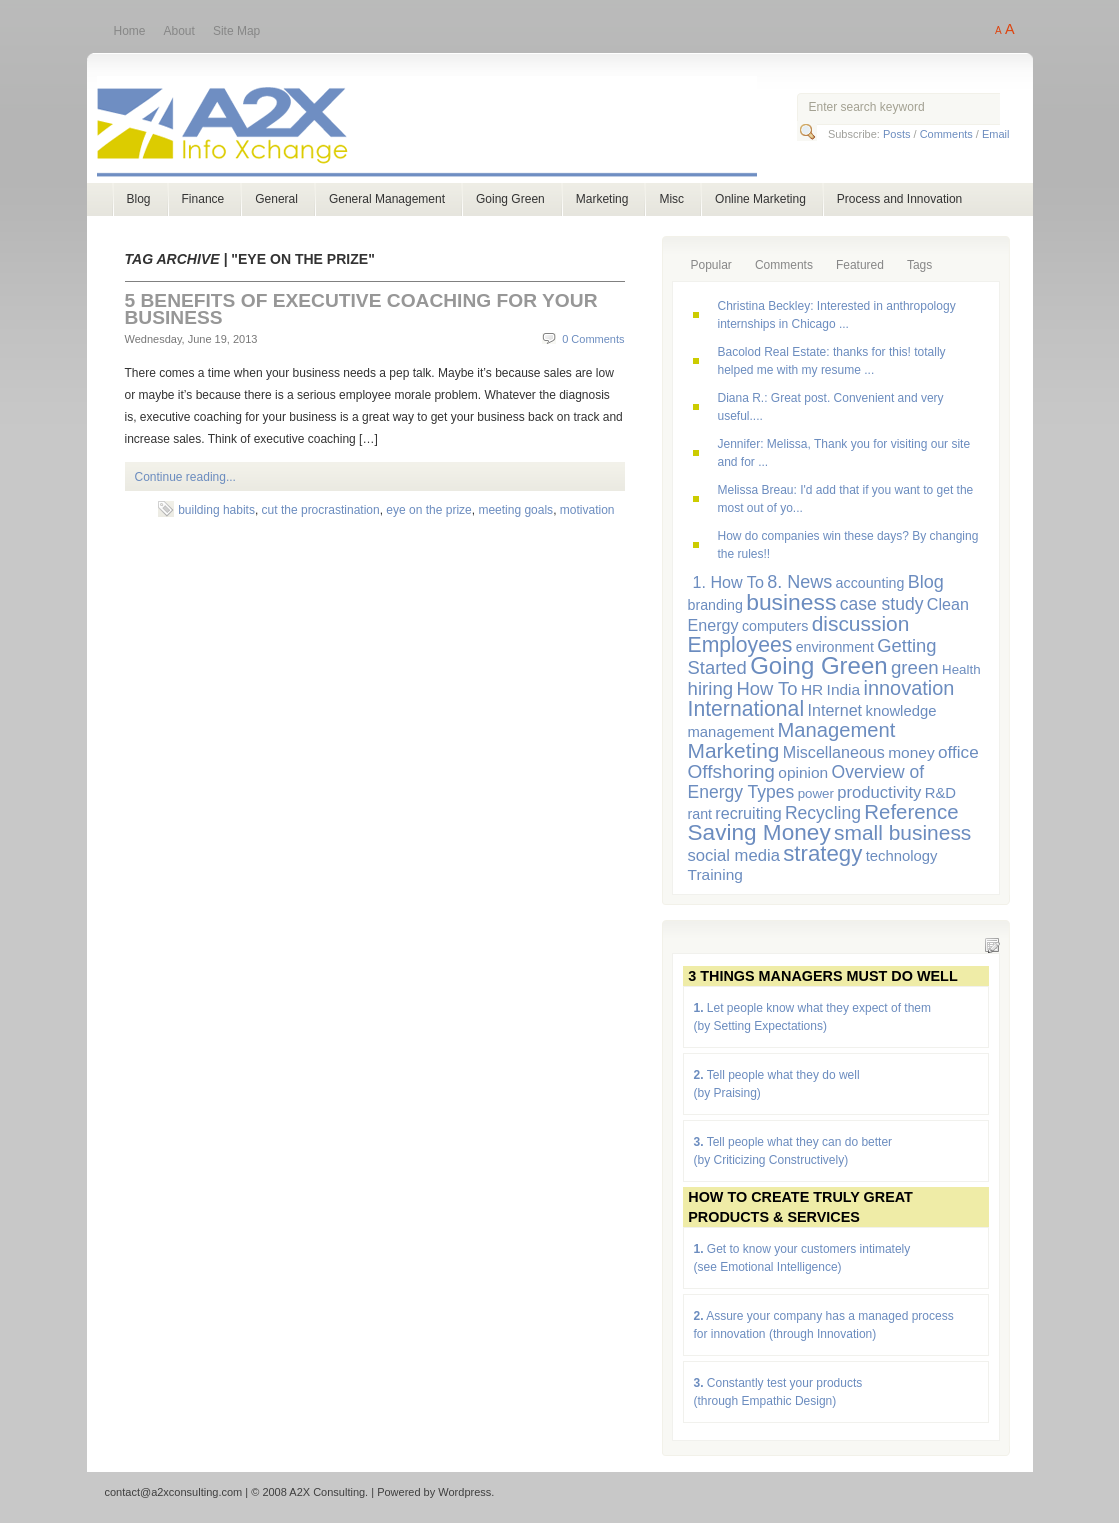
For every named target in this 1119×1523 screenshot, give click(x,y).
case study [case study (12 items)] (882, 604)
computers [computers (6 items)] (775, 626)
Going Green (510, 199)
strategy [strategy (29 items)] (822, 853)
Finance (203, 199)
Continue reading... (185, 477)
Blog (139, 199)
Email (996, 134)
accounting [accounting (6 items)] (870, 583)
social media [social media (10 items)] (734, 855)
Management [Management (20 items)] (837, 730)
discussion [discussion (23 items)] (861, 623)
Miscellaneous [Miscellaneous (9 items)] (834, 752)
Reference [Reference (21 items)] (911, 811)
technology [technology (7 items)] (902, 856)
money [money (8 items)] (911, 752)
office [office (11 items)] (958, 752)
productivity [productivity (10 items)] (879, 792)
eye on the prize (428, 510)
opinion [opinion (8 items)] (803, 772)
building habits (216, 510)
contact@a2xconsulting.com (174, 1492)
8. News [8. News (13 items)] (799, 582)
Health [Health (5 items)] (961, 669)
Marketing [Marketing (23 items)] (734, 750)
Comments (946, 134)
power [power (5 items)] (816, 793)
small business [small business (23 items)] (902, 832)
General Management (387, 199)
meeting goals (515, 510)
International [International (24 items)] (746, 708)
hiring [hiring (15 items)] (711, 688)
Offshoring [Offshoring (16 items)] (731, 771)
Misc (671, 199)
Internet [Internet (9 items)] (834, 710)
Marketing (602, 199)
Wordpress (464, 1492)
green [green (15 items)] (915, 667)
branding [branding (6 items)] (715, 605)
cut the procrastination (321, 510)
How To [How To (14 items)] (766, 688)
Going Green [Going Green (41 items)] (818, 665)
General (276, 199)
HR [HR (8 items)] (812, 689)
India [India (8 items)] (844, 689)
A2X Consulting (445, 128)
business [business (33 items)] (791, 602)
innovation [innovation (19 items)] (909, 688)
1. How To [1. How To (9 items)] (728, 582)
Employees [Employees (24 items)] (740, 644)
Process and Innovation (899, 199)
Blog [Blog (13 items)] (926, 582)
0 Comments (593, 339)
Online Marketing (760, 199)
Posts (897, 134)
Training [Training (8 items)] (715, 874)
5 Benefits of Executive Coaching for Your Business (361, 309)
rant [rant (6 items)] (700, 814)
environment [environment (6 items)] (835, 647)
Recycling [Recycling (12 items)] (823, 813)
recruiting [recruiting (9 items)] (748, 813)
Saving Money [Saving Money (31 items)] (759, 832)
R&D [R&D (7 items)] (940, 793)
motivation (587, 510)
